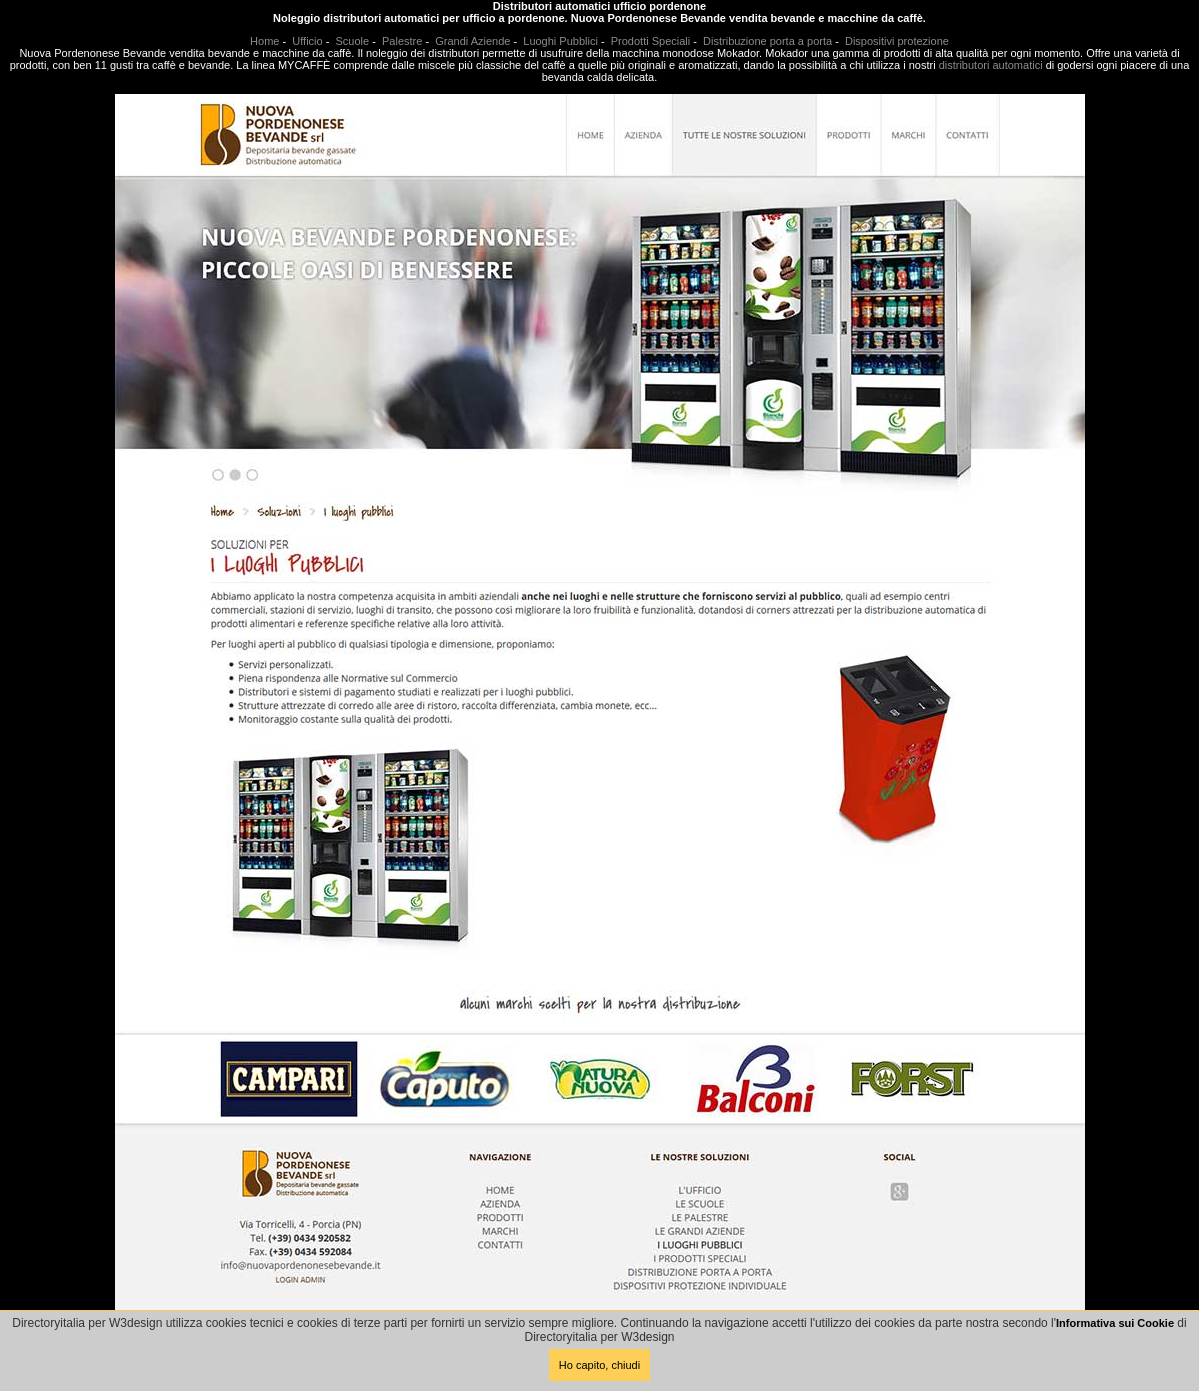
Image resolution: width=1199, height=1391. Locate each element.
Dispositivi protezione (897, 41)
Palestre (402, 41)
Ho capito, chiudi (599, 1365)
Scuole (353, 41)
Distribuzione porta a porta (767, 41)
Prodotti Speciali (651, 41)
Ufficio (307, 41)
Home (264, 41)
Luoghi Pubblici (560, 41)
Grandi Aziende (472, 41)
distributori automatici (991, 65)
